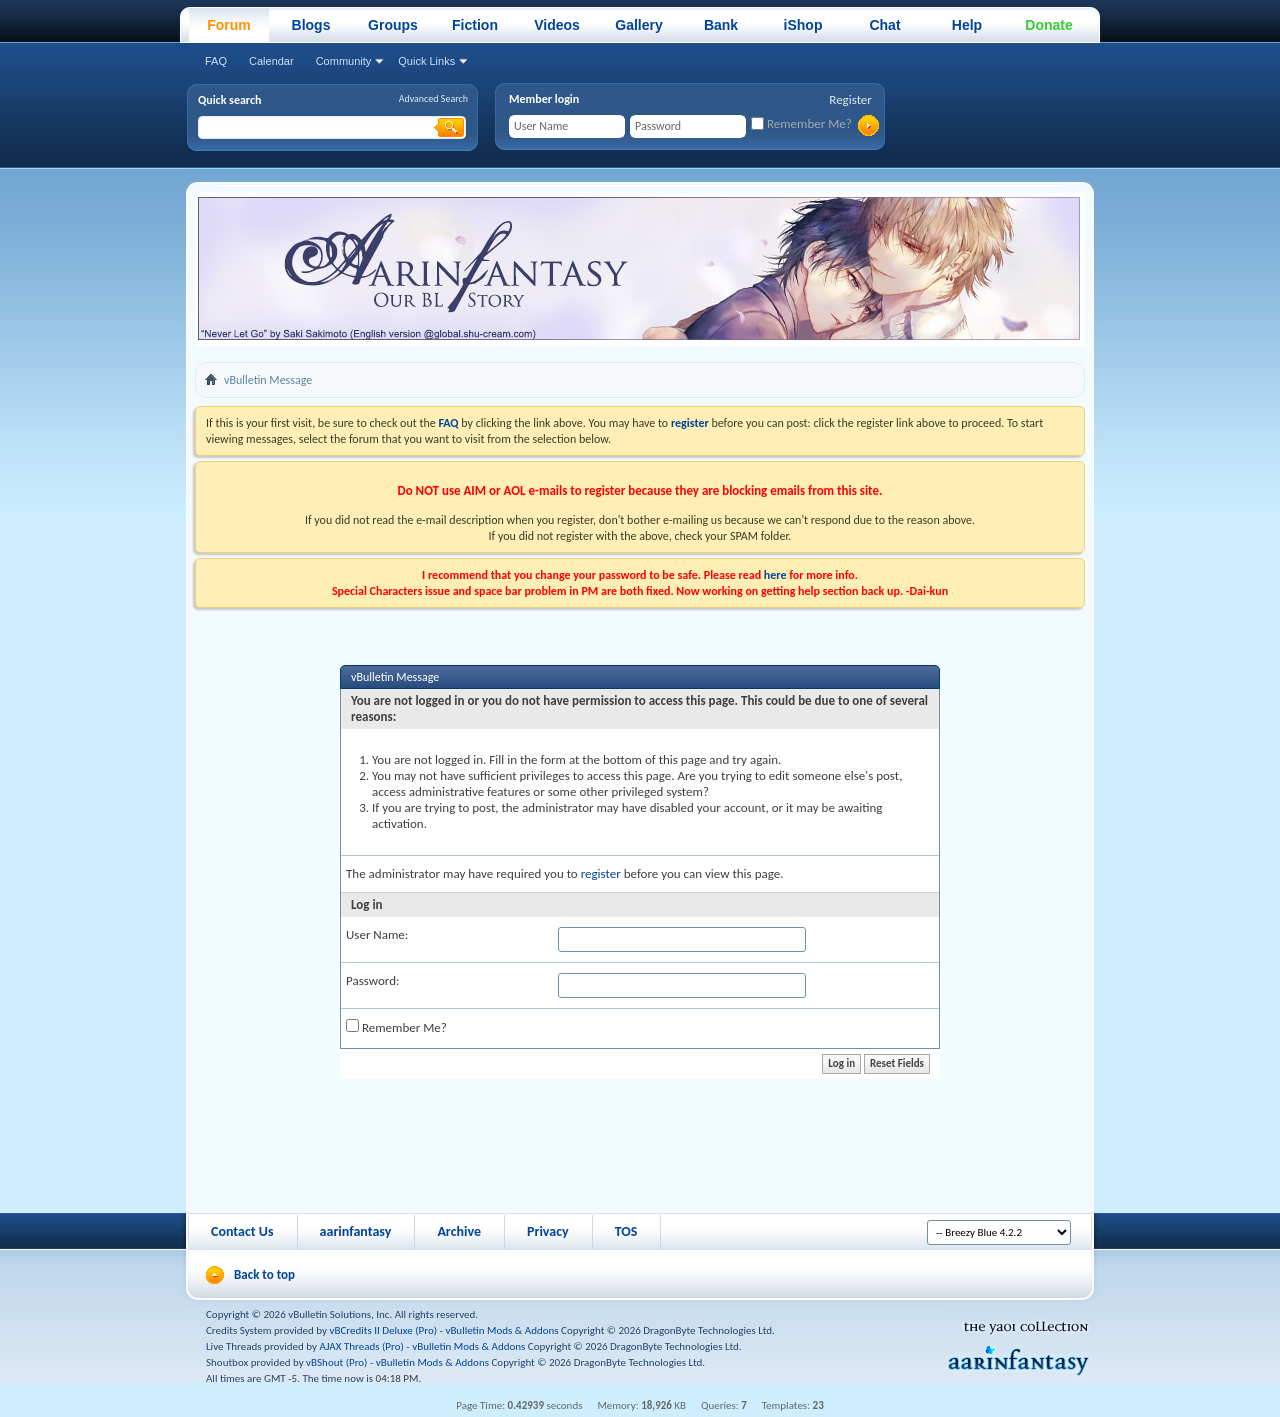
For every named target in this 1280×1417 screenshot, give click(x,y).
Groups (393, 25)
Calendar (271, 61)
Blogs (311, 25)
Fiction (475, 25)
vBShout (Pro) (336, 1362)
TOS (626, 1231)
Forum (229, 25)
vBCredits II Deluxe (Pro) (384, 1330)
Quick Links (426, 61)
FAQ (216, 61)
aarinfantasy (356, 1231)
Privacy (548, 1231)
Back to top (264, 1274)
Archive (459, 1231)
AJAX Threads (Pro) (362, 1346)
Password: (372, 980)
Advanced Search (433, 98)
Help (967, 25)
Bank (721, 25)
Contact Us (242, 1231)
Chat (884, 25)
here (775, 575)
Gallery (638, 25)
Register (850, 99)
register (601, 873)
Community (344, 61)
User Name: (377, 934)
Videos (557, 25)
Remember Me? (801, 123)
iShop (803, 25)
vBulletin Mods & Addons (501, 1330)
